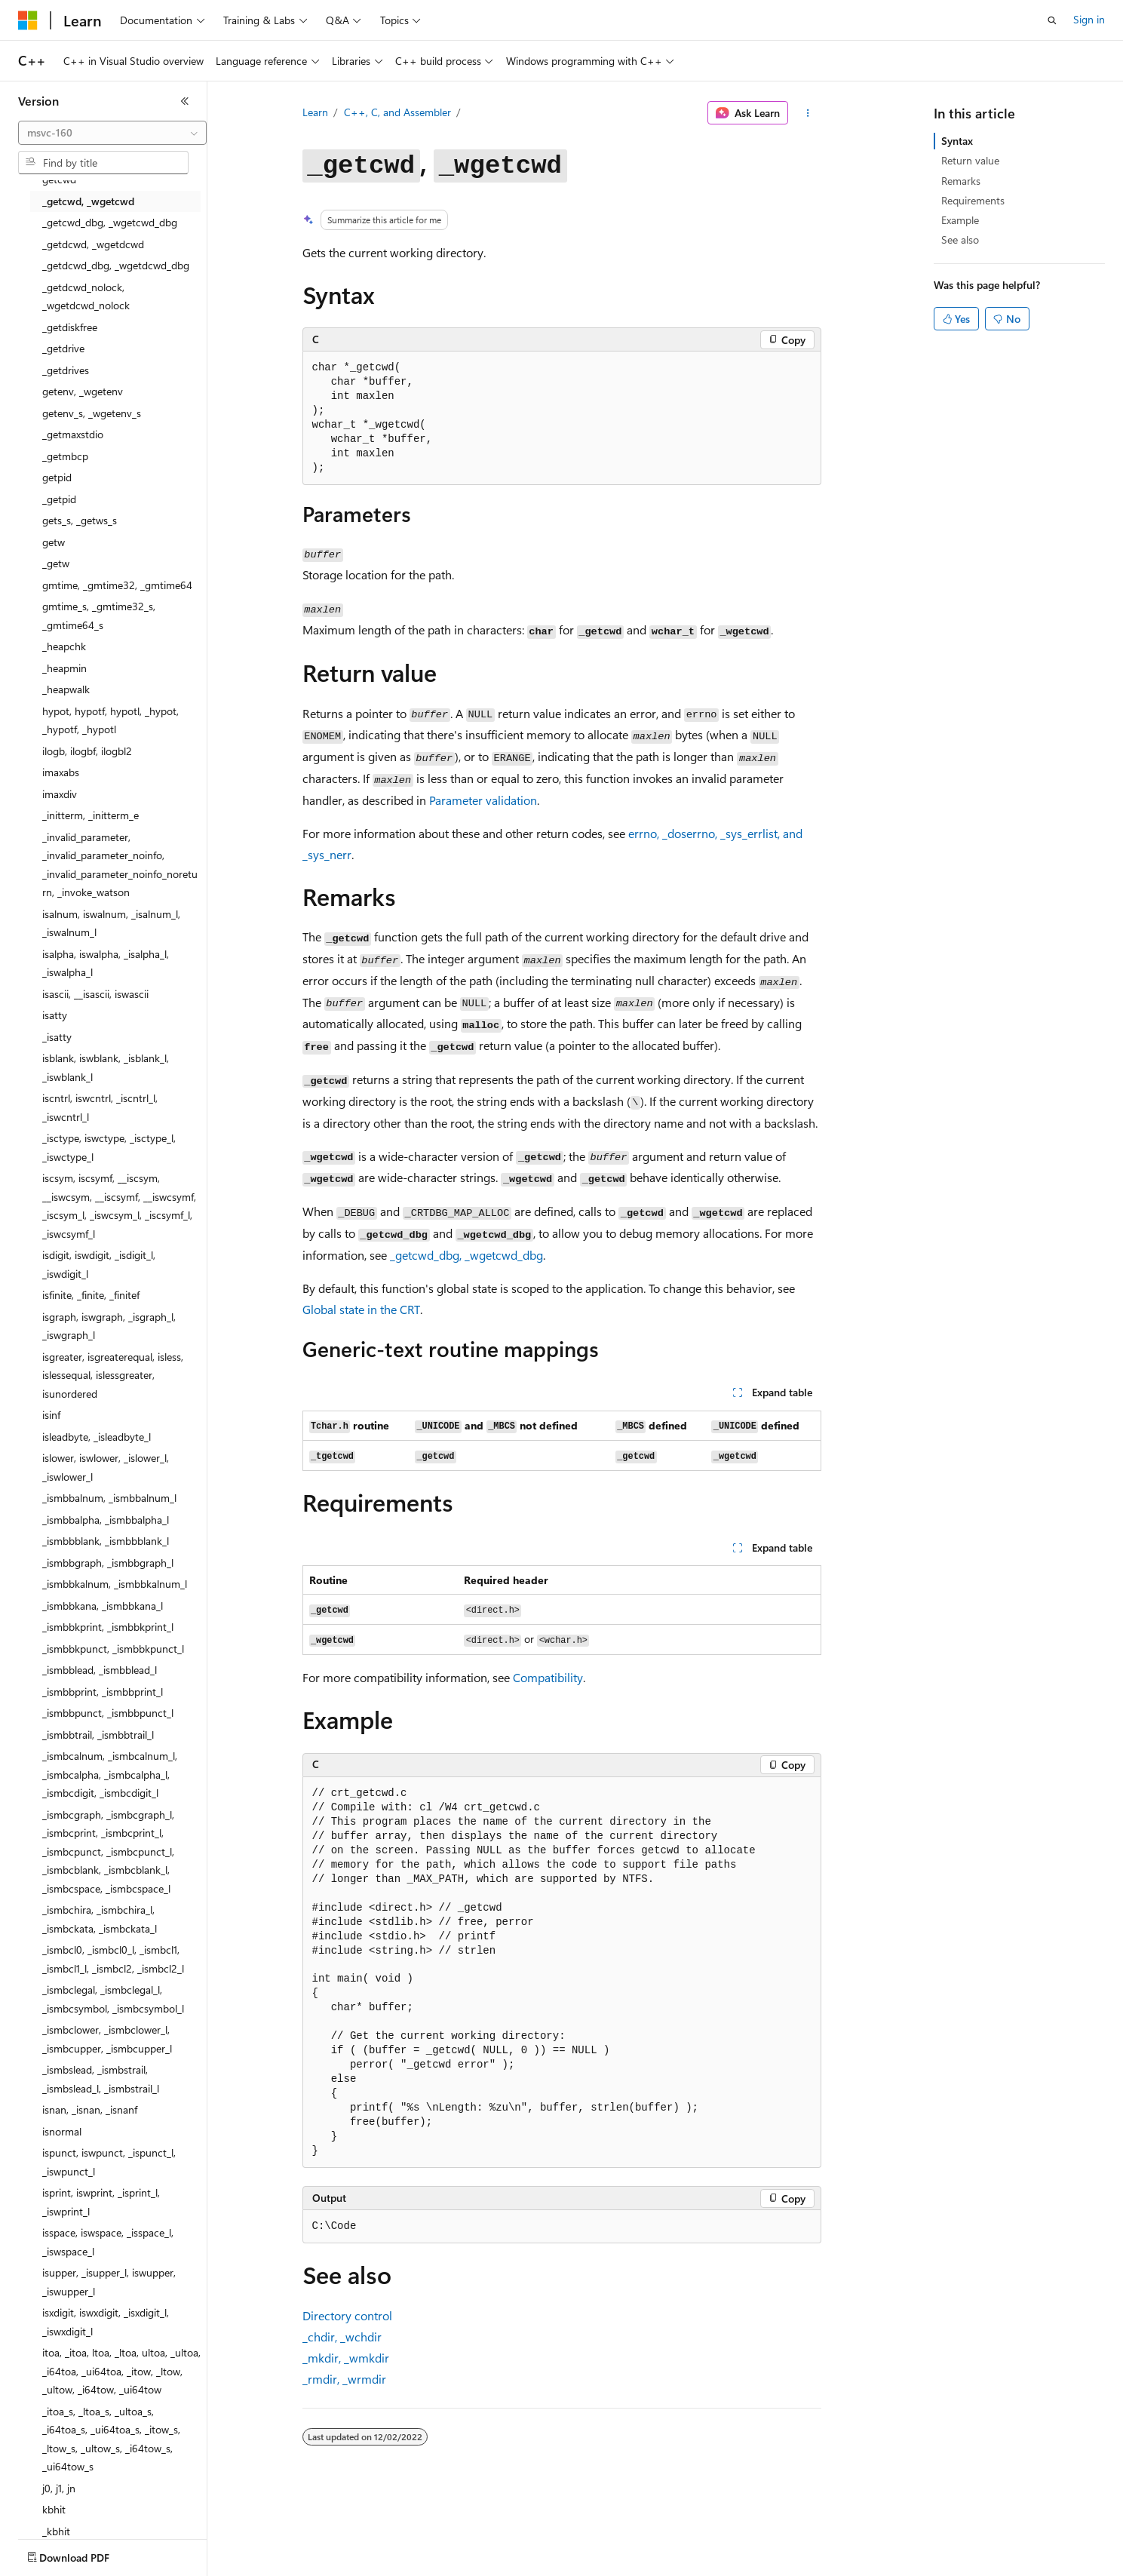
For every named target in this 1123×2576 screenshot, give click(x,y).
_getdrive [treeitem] (63, 348)
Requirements (973, 200)
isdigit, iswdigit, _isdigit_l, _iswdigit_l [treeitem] (98, 1264)
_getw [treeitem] (55, 563)
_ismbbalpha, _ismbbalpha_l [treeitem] (105, 1519)
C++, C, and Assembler (397, 112)
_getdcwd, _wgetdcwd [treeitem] (93, 244)
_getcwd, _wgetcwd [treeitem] (88, 201)
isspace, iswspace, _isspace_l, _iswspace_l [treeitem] (107, 2241)
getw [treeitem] (53, 542)
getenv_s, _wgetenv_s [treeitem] (91, 413)
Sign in (1089, 19)
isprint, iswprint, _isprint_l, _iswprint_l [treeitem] (101, 2201)
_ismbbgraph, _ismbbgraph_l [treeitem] (107, 1562)
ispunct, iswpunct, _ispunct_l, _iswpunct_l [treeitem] (109, 2161)
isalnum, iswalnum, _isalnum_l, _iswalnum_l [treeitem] (111, 923)
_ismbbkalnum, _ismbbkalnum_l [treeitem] (114, 1584)
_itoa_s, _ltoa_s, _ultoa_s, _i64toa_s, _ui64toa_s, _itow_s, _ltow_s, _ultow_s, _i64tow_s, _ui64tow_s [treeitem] (111, 2439)
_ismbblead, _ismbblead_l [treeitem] (99, 1670)
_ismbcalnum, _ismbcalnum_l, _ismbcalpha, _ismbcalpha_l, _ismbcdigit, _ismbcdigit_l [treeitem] (109, 1774)
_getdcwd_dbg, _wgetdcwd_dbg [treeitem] (115, 265)
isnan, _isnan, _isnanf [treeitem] (89, 2109)
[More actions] (807, 113)
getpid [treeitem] (57, 477)
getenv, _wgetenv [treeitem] (82, 391)
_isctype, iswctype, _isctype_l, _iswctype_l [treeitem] (109, 1147)
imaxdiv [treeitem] (59, 794)
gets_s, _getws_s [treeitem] (79, 520)
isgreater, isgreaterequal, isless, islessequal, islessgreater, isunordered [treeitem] (112, 1375)
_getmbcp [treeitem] (65, 456)
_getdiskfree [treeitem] (69, 327)
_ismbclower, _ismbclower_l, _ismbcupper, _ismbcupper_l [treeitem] (107, 2039)
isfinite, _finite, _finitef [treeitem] (91, 1295)
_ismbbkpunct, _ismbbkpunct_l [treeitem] (113, 1648)
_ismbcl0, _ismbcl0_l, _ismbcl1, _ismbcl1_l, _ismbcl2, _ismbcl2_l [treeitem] (113, 1959)
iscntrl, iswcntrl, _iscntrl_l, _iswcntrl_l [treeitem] (100, 1107)
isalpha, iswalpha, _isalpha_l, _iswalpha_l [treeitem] (105, 963)
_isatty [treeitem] (57, 1037)
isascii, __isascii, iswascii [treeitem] (95, 994)
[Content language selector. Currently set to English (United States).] (87, 2554)
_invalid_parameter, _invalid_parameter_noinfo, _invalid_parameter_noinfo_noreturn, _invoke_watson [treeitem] (120, 865)
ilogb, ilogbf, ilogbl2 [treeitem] (87, 751)
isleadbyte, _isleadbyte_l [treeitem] (96, 1436)
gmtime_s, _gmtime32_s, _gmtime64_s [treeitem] (98, 615)
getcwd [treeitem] (59, 179)
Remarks (960, 180)
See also (960, 239)
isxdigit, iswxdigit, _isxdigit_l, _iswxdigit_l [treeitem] (105, 2321)
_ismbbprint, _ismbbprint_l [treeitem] (102, 1691)
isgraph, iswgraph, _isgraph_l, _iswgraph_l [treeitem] (109, 1326)
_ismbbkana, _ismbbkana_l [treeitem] (102, 1605)
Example (960, 220)
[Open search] (1052, 20)
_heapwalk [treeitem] (66, 689)
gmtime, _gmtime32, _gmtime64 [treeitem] (117, 585)
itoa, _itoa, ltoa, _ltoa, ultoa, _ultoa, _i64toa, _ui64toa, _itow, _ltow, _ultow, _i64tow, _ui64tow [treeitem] (121, 2370)
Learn (315, 112)
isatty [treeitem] (54, 1015)
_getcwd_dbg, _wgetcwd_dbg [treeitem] (109, 222)
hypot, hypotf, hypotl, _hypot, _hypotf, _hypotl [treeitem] (110, 720)
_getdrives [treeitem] (65, 370)
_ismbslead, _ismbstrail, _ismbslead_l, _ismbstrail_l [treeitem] (100, 2078)
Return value (970, 160)
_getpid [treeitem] (59, 499)
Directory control (347, 2315)
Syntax (957, 141)
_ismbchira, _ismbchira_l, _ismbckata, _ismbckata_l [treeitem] (99, 1919)
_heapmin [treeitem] (64, 668)
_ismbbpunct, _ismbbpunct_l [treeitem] (107, 1713)
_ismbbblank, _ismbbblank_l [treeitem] (105, 1541)
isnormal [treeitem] (61, 2131)
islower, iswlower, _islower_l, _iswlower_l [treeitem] (105, 1467)
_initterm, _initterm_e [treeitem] (90, 815)
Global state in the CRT (361, 1309)
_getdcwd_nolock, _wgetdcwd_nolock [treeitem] (86, 296)
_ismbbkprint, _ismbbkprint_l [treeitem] (107, 1627)
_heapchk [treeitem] (64, 646)
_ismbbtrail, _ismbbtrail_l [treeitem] (98, 1734)
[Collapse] (185, 101)
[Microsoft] (28, 20)
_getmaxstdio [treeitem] (72, 434)
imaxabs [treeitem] (60, 772)
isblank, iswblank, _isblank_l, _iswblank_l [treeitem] (105, 1067)
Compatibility (548, 1677)
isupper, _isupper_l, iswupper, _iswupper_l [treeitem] (109, 2281)
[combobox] (112, 133)
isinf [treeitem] (51, 1415)
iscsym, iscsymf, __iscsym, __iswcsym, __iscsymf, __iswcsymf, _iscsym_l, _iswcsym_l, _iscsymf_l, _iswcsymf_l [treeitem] (119, 1206)
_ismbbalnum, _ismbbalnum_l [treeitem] (109, 1498)
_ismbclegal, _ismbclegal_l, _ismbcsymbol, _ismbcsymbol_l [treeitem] (113, 1999)
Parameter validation (483, 800)
